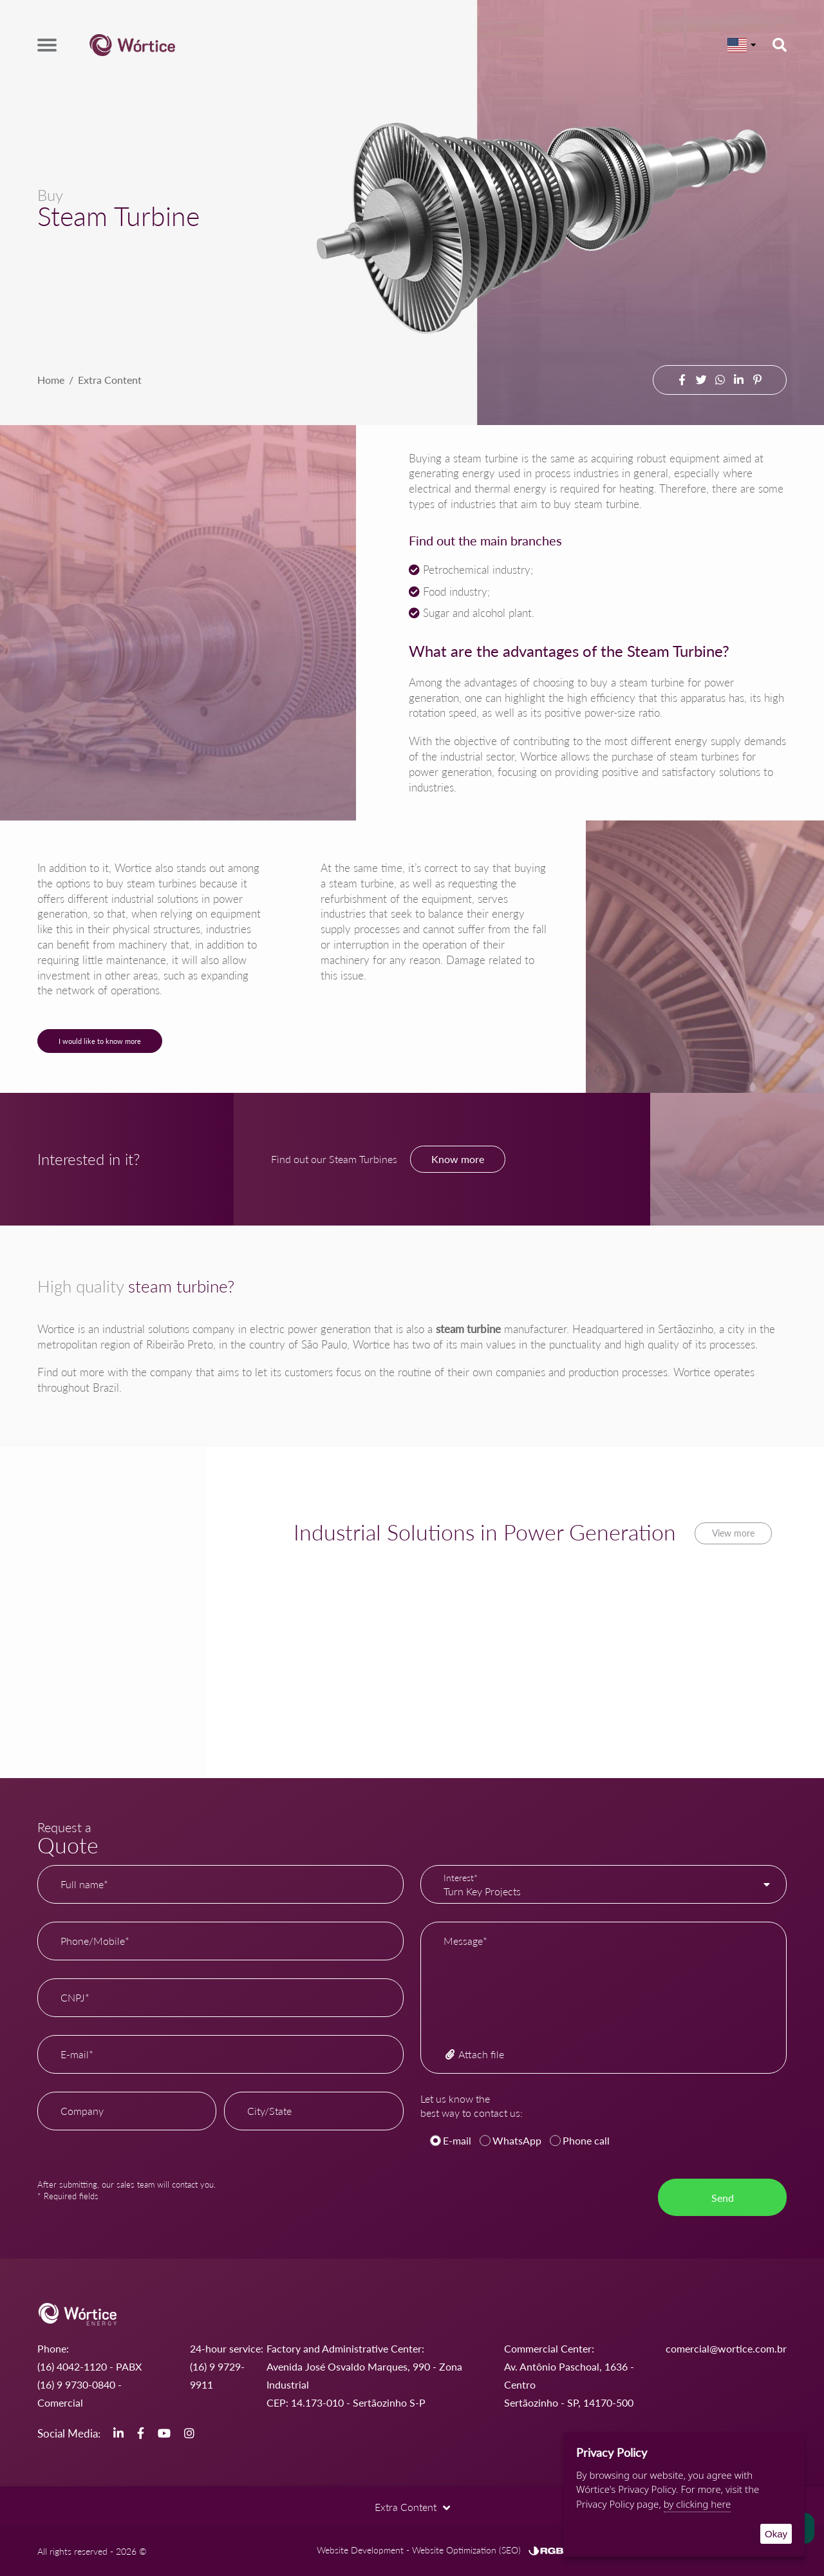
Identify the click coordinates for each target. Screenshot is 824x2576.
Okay (776, 2533)
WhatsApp (516, 2140)
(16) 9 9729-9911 (217, 2375)
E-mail (457, 2140)
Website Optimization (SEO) (466, 2550)
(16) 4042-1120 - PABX (89, 2366)
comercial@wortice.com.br (726, 2348)
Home (50, 380)
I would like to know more (100, 1041)
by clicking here (697, 2503)
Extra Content (110, 380)
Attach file (474, 2054)
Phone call (586, 2140)
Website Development (360, 2550)
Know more (457, 1159)
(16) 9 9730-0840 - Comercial (79, 2393)
